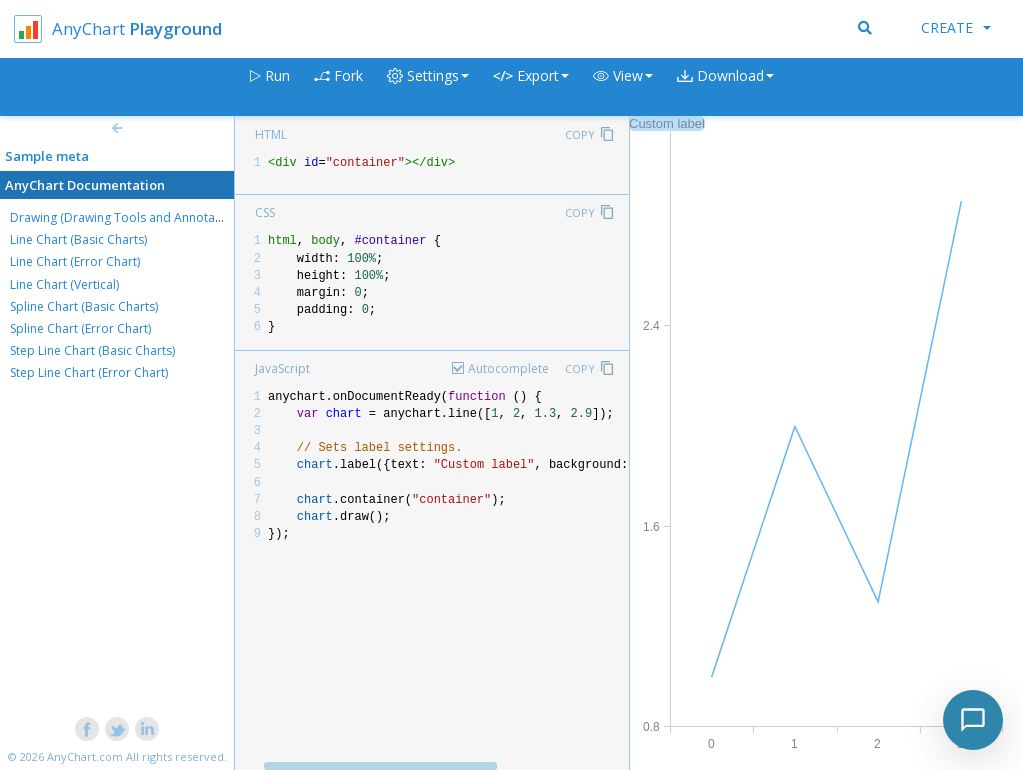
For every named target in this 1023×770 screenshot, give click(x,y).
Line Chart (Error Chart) (75, 261)
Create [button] (956, 27)
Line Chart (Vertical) (64, 284)
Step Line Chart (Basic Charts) (92, 350)
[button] (623, 87)
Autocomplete (508, 368)
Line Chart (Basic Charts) (78, 239)
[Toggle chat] (973, 720)
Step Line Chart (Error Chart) (89, 372)
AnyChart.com (85, 756)
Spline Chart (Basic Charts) (84, 306)
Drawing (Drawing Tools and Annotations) (128, 217)
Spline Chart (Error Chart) (80, 328)
